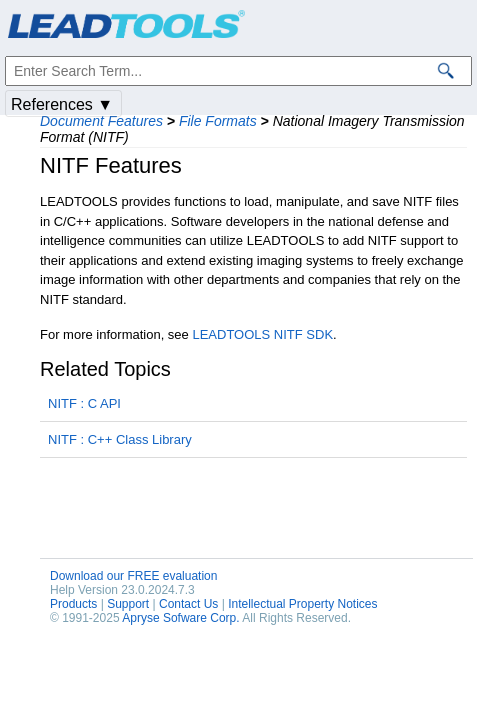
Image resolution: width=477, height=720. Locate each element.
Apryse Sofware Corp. (180, 618)
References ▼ (62, 104)
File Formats (218, 121)
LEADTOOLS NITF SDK (262, 334)
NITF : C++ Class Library (120, 439)
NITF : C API (84, 403)
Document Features (101, 121)
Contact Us (188, 604)
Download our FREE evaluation (133, 576)
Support (128, 604)
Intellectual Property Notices (302, 604)
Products (73, 604)
